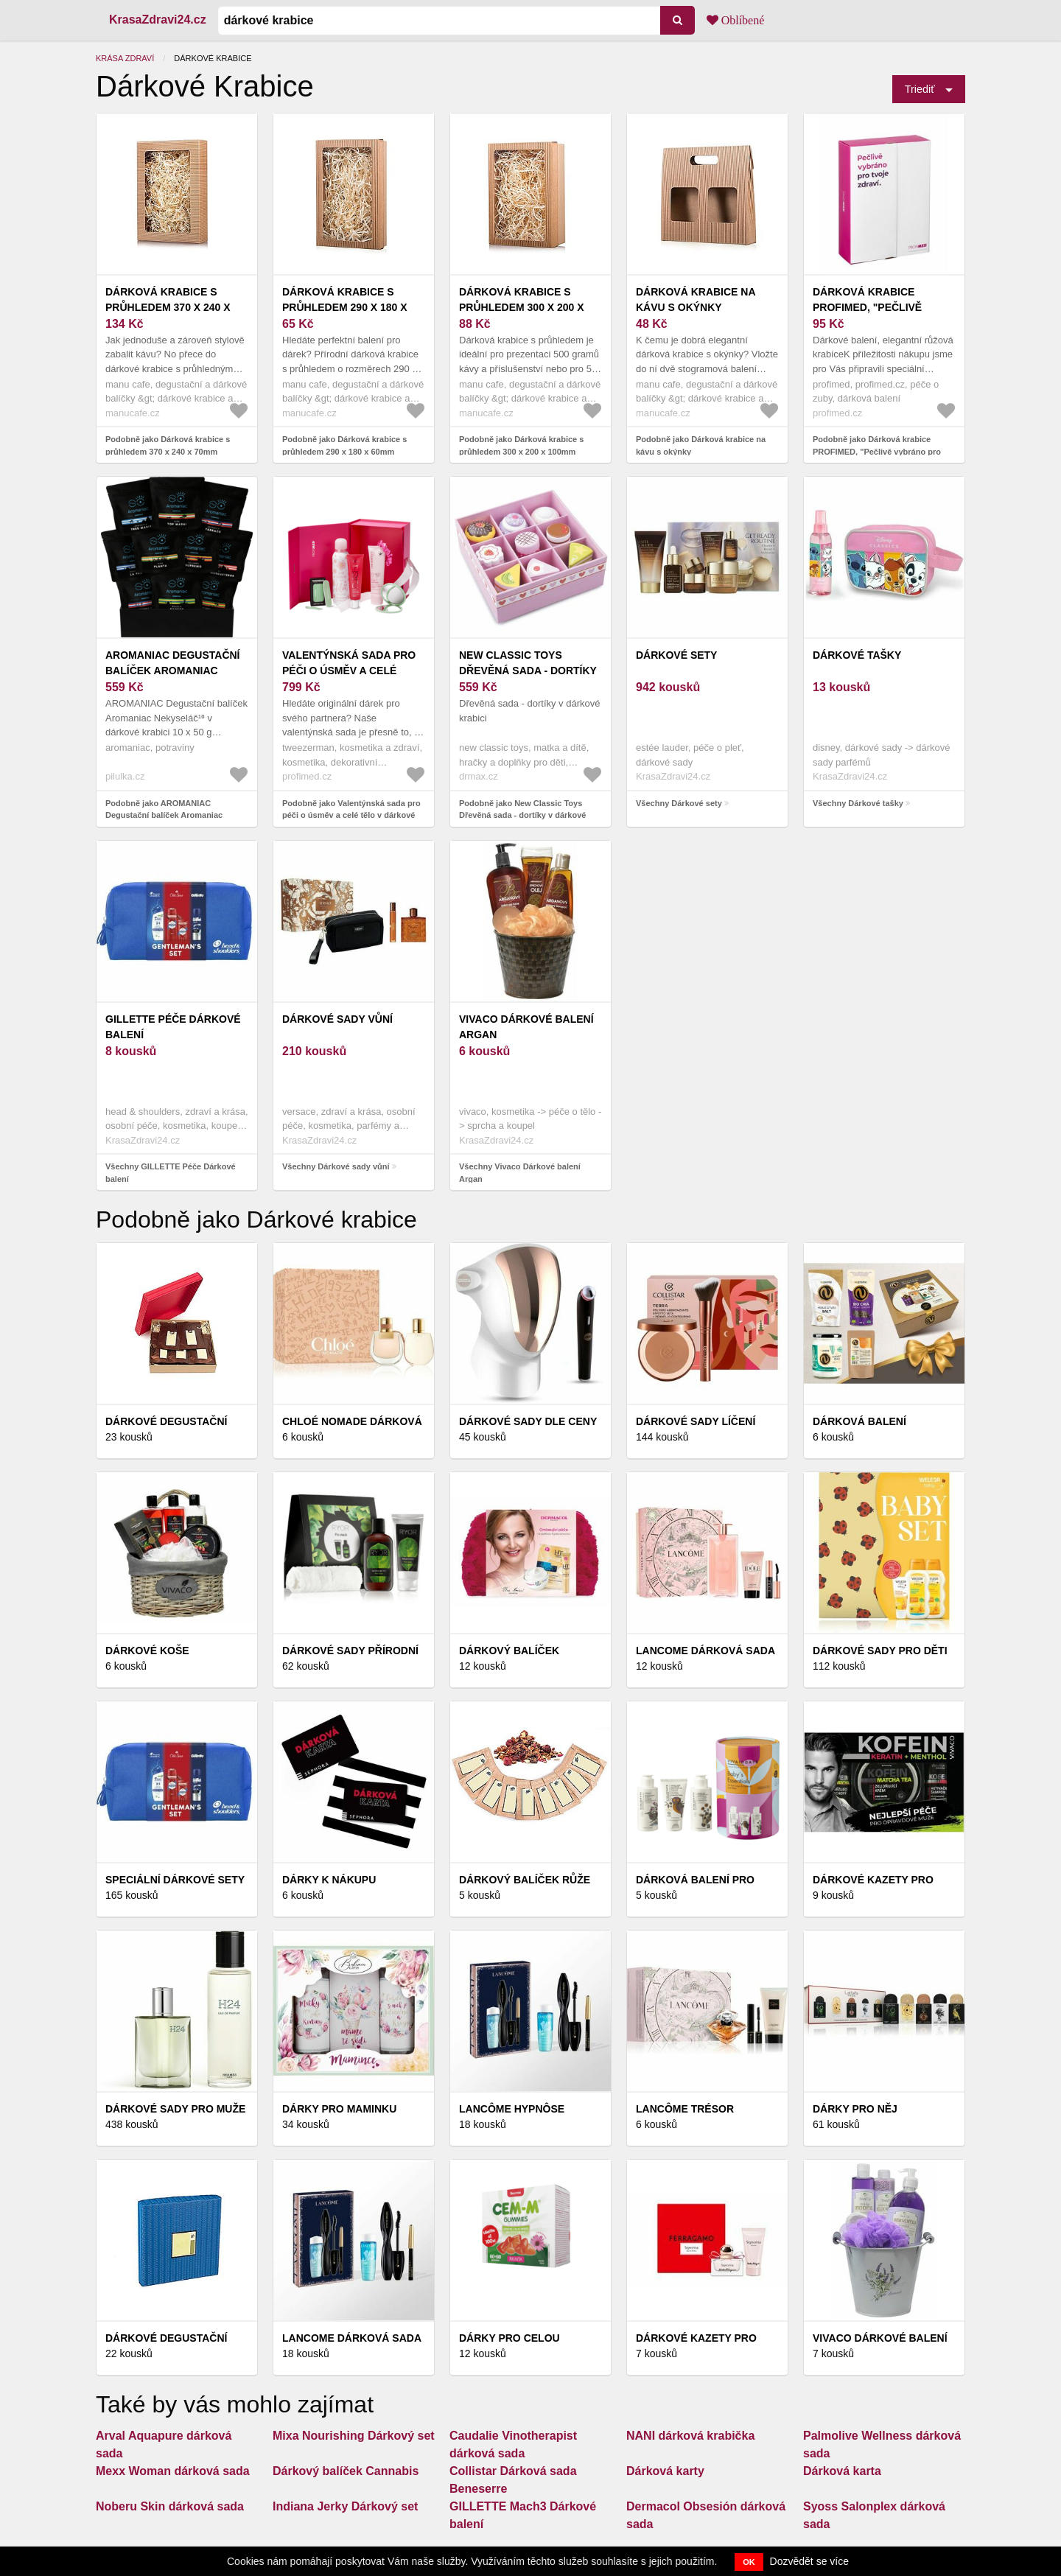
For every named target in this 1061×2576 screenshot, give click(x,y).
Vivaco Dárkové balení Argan (526, 1026)
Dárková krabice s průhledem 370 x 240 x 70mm (168, 307)
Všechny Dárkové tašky (858, 803)
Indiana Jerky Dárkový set (345, 2506)
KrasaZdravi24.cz (157, 19)
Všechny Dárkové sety (679, 803)
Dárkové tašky (857, 655)
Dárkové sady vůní (337, 1019)
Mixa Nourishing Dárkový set (354, 2435)
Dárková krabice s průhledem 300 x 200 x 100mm (521, 307)
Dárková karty (665, 2471)
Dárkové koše (147, 1650)
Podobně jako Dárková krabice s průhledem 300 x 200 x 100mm (521, 445)
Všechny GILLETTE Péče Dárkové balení (170, 1172)
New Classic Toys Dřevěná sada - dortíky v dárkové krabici (528, 670)
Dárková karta (842, 2471)
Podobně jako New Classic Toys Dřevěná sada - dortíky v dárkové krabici (522, 815)
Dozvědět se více (809, 2561)
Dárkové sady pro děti (880, 1650)
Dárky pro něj (855, 2109)
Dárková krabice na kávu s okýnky (695, 299)
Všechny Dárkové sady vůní (336, 1166)
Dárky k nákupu (329, 1880)
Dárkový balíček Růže (524, 1880)
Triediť (920, 89)
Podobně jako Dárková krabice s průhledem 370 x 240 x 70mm (167, 445)
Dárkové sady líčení (695, 1421)
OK (749, 2562)
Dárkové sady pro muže (175, 2109)
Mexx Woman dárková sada (173, 2471)
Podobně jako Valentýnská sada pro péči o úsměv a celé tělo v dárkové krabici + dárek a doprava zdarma (351, 815)
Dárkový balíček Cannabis (346, 2471)
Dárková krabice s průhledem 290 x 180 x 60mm (344, 307)
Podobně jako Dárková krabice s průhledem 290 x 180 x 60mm (344, 445)
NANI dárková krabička (690, 2435)
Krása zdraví (125, 58)
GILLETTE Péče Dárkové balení (173, 1026)
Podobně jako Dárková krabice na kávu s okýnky (701, 445)
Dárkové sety (676, 655)
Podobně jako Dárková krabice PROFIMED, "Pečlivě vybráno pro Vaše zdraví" (877, 451)
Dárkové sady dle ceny (528, 1421)
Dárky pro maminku (339, 2109)
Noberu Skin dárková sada (170, 2506)
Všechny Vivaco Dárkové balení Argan (520, 1172)
